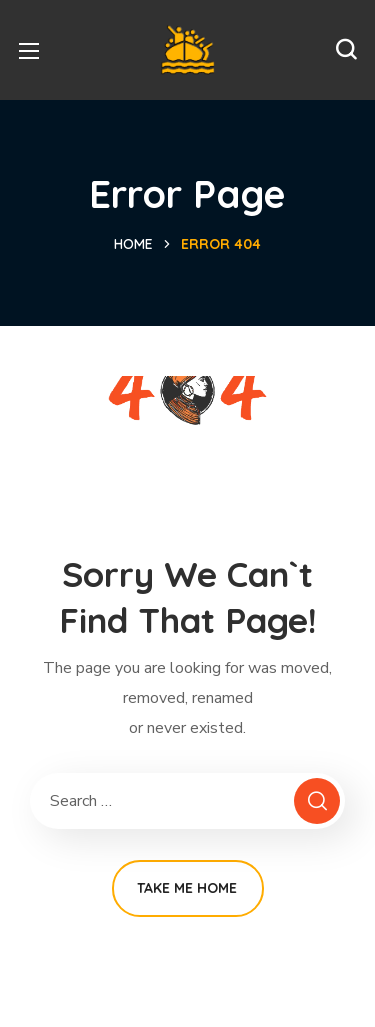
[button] (346, 50)
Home (133, 244)
